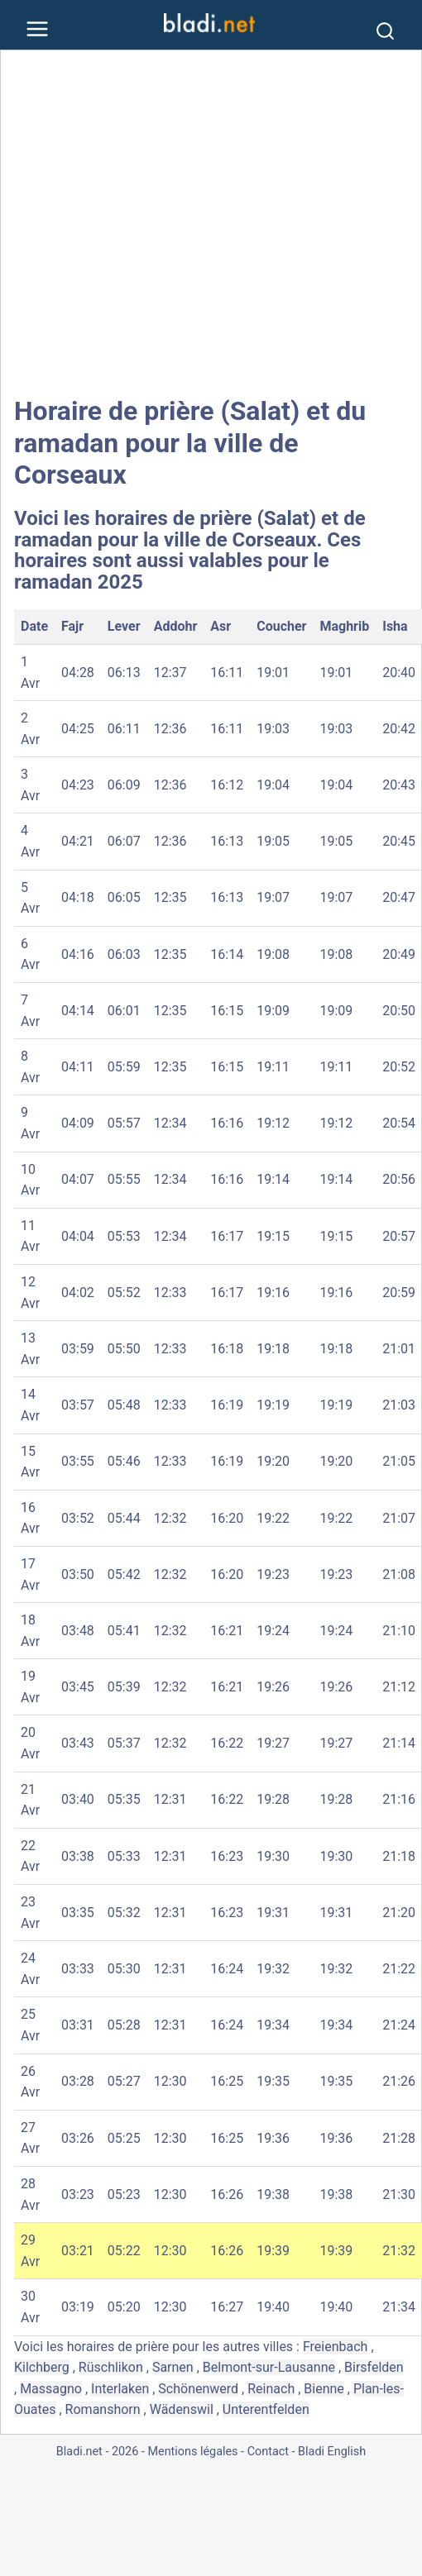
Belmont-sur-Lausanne (269, 2367)
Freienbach (335, 2346)
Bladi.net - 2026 (97, 2452)
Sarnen (173, 2367)
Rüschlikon (111, 2367)
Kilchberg (42, 2367)
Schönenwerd (198, 2389)
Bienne (324, 2389)
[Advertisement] (155, 223)
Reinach (271, 2389)
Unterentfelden (266, 2409)
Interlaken (120, 2389)
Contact (268, 2452)
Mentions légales (192, 2452)
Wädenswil (181, 2409)
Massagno (51, 2389)
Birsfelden (374, 2367)
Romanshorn (103, 2409)
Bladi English (332, 2452)
